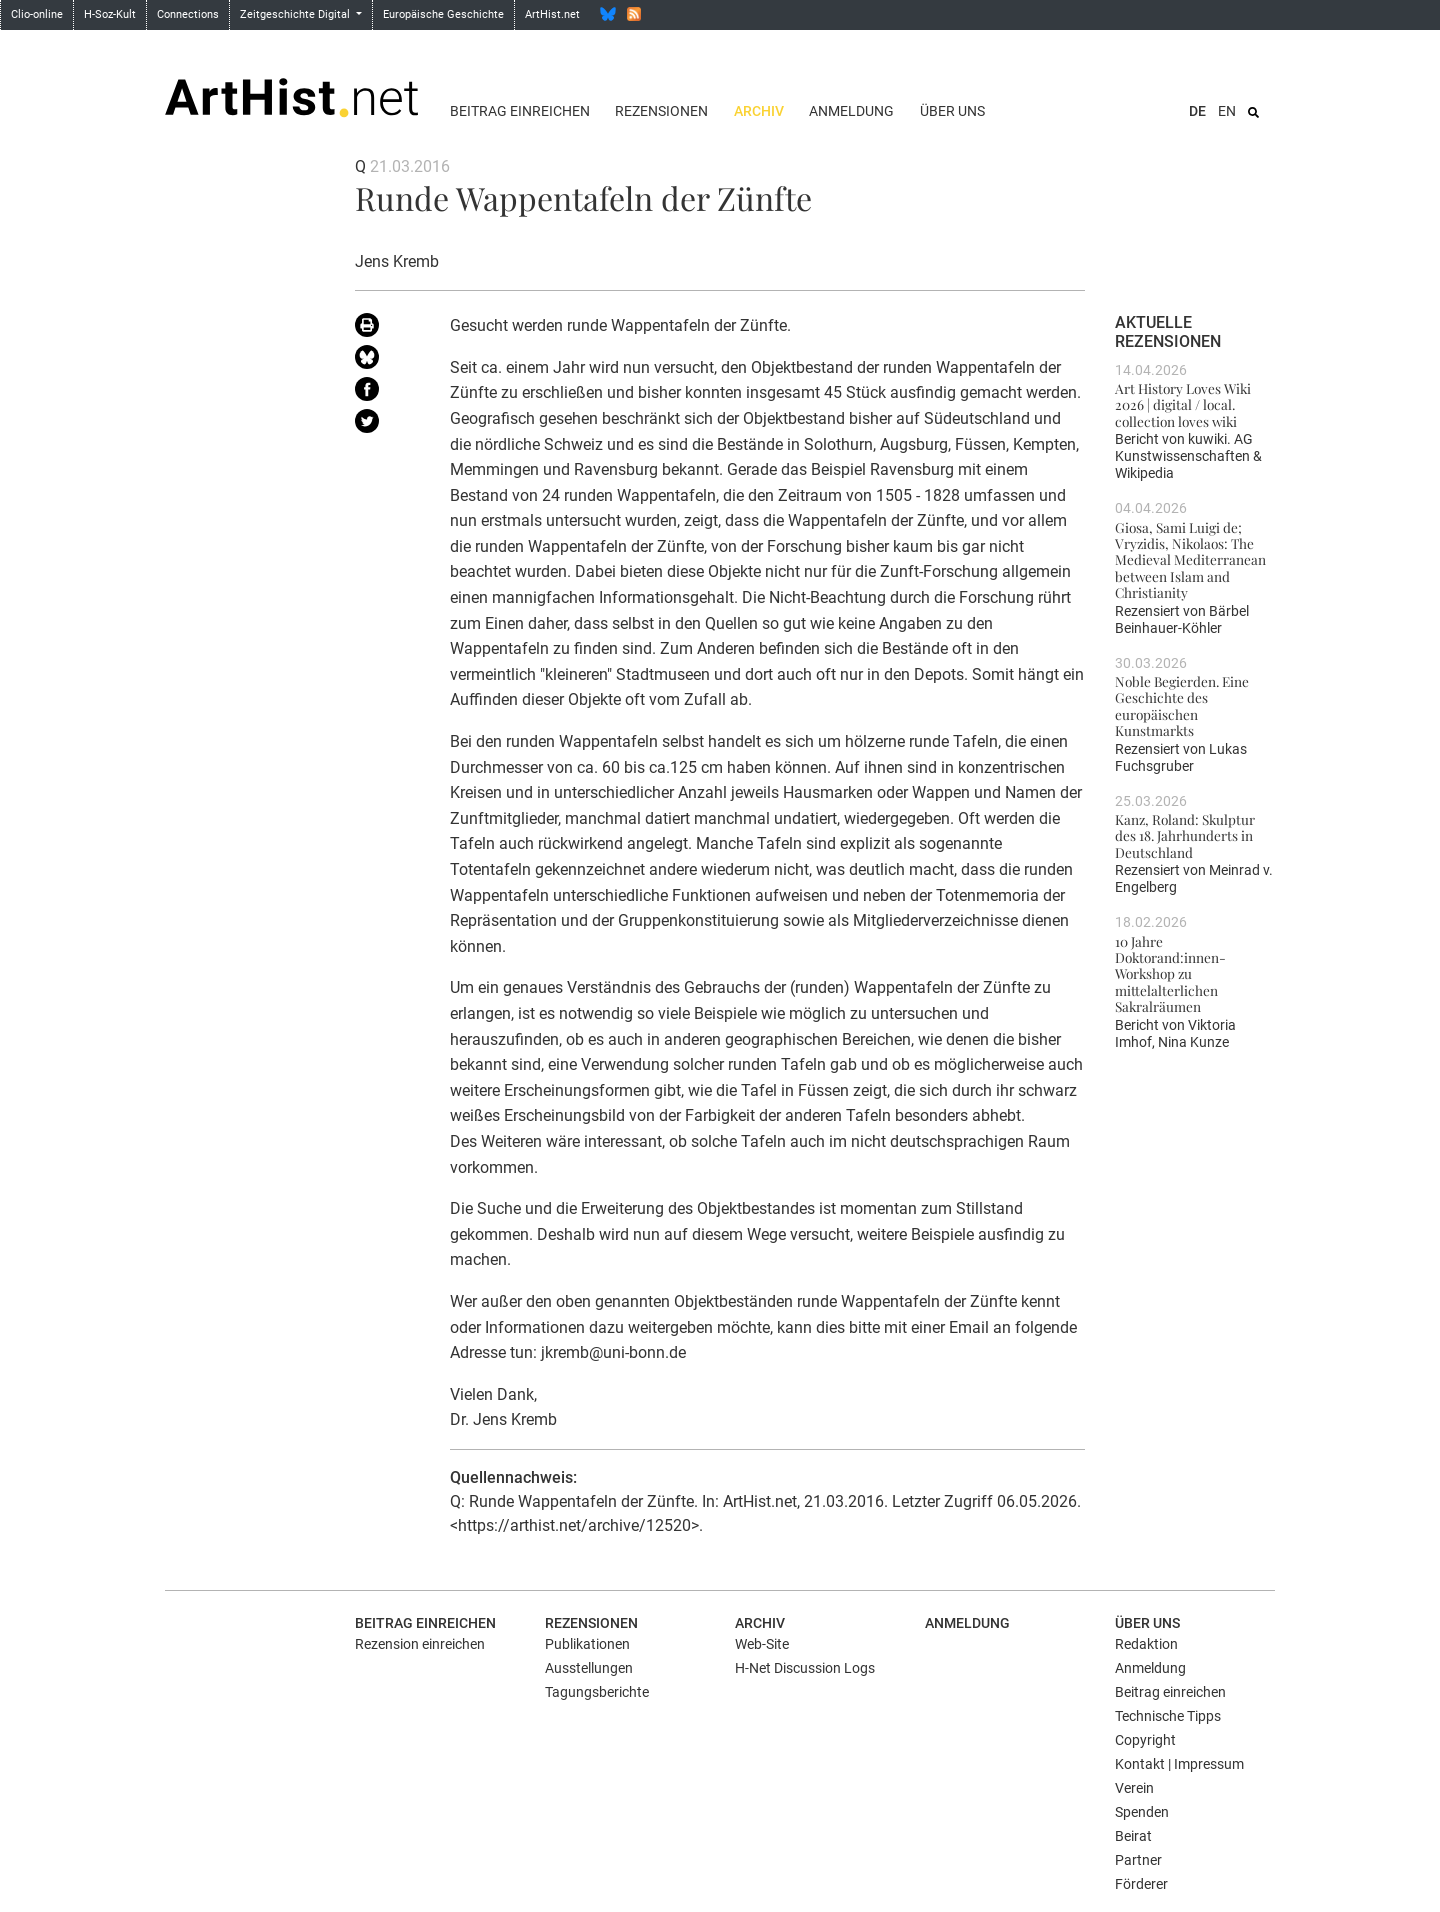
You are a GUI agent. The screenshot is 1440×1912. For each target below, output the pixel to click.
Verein (1134, 1788)
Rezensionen (661, 111)
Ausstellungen (589, 1668)
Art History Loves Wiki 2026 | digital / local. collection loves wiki (1183, 404)
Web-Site (762, 1644)
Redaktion (1146, 1644)
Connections (188, 14)
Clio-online (37, 14)
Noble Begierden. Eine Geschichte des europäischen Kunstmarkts (1182, 705)
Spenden (1142, 1812)
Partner (1138, 1860)
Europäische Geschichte (443, 14)
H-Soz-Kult (110, 14)
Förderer (1141, 1884)
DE (1197, 111)
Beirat (1133, 1836)
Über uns (952, 111)
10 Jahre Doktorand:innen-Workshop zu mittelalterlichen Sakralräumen (1170, 973)
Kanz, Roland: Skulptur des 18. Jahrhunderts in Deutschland (1185, 835)
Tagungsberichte (597, 1692)
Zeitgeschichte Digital (296, 14)
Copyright (1145, 1740)
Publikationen (587, 1644)
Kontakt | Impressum (1179, 1764)
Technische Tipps (1168, 1716)
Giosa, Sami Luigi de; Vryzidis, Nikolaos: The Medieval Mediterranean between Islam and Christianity (1190, 559)
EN (1227, 111)
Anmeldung (851, 111)
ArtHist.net (552, 14)
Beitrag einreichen (520, 111)
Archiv (759, 111)
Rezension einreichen (420, 1644)
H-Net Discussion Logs (805, 1668)
